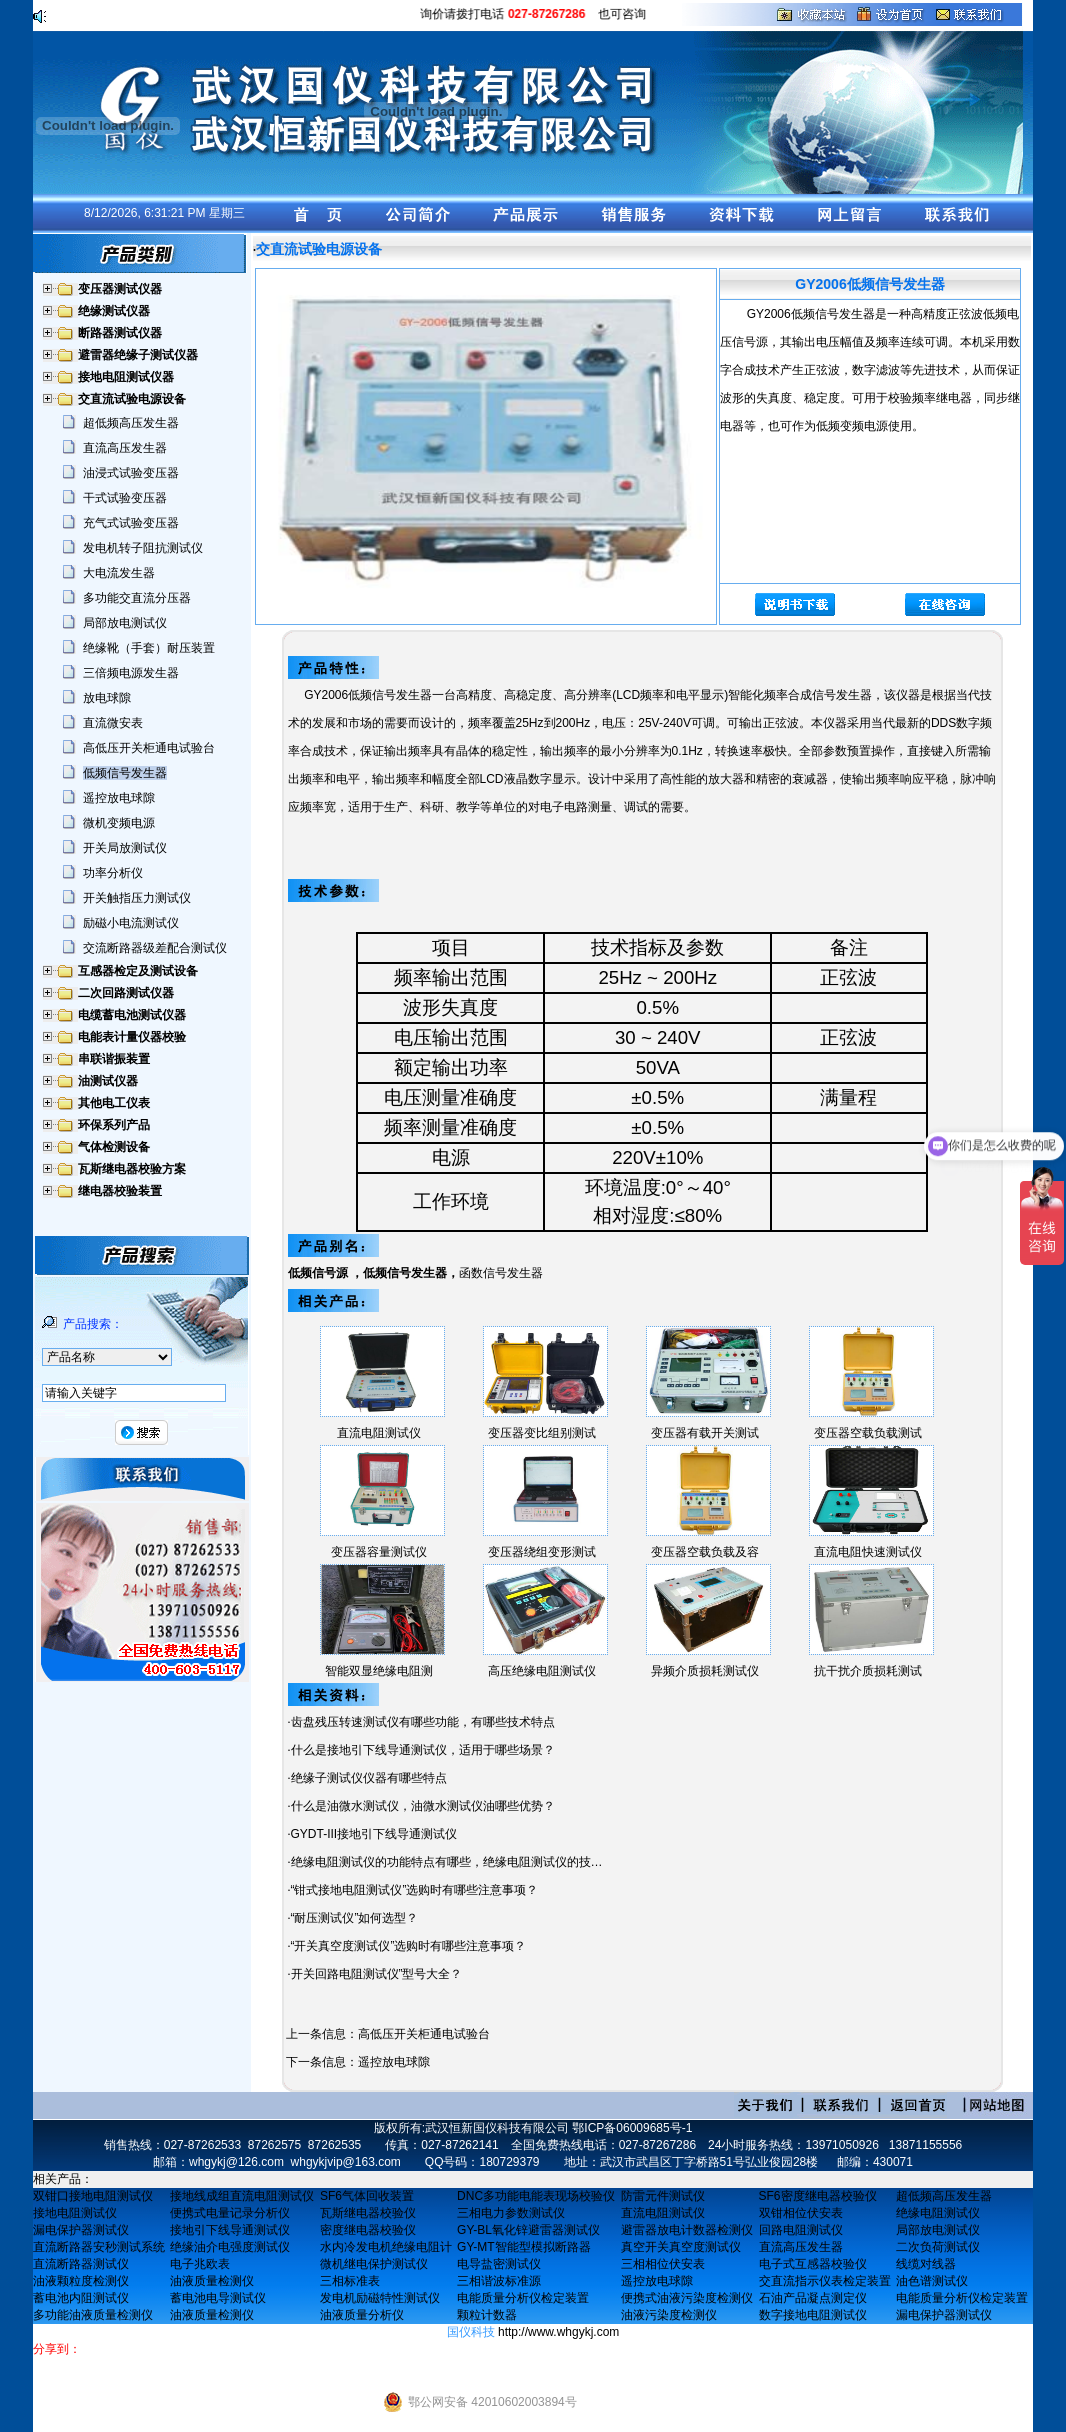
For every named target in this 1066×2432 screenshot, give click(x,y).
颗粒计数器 (487, 2315)
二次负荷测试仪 (938, 2247)
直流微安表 (113, 723)
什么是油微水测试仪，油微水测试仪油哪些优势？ (423, 1806)
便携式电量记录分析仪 (230, 2213)
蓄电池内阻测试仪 (81, 2298)
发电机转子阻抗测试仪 (143, 548)
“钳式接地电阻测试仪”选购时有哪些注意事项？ (415, 1890)
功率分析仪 (113, 873)
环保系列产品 (114, 1125)
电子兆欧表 (200, 2264)
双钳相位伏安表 (801, 2213)
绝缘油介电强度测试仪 (230, 2247)
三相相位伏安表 (663, 2264)
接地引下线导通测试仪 (230, 2230)
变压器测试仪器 (120, 289)
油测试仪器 (108, 1081)
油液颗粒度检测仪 (81, 2281)
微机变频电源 (119, 823)
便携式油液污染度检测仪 (687, 2298)
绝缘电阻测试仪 (938, 2213)
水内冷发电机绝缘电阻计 (386, 2247)
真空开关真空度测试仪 (681, 2247)
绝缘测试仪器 (114, 311)
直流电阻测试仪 (379, 1433)
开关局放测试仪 (125, 848)
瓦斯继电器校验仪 (368, 2213)
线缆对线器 (926, 2264)
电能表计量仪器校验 (132, 1037)
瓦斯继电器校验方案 (132, 1169)
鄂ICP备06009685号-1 (632, 2128)
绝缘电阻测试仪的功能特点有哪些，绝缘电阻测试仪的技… (447, 1862)
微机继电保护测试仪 (374, 2264)
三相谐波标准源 (499, 2281)
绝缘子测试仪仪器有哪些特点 (369, 1778)
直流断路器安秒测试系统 (99, 2247)
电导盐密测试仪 (499, 2264)
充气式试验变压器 (131, 523)
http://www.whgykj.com (558, 2332)
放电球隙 (107, 698)
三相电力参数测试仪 (511, 2213)
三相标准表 (350, 2281)
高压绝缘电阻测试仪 (542, 1671)
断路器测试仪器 (120, 333)
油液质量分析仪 (362, 2315)
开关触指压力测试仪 (137, 898)
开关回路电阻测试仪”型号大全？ (377, 1974)
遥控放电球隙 (119, 798)
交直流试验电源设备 (132, 399)
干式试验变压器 (125, 498)
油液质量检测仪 (212, 2281)
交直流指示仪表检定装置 (825, 2281)
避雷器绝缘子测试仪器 (138, 355)
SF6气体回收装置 (367, 2196)
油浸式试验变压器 (131, 473)
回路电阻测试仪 (801, 2230)
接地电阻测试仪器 (126, 377)
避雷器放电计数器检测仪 (687, 2230)
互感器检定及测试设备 (138, 971)
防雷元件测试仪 (663, 2196)
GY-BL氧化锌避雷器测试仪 (528, 2230)
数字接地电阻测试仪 (813, 2315)
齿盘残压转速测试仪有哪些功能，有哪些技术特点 (423, 1722)
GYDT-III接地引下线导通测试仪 (374, 1834)
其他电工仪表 (114, 1103)
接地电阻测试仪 (75, 2213)
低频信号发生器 (125, 773)
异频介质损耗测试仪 (705, 1671)
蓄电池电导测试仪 (218, 2298)
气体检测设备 (114, 1147)
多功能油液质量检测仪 (93, 2315)
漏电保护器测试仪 (81, 2230)
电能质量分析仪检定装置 (523, 2298)
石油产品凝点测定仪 (813, 2298)
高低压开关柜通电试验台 (149, 748)
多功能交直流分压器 (137, 598)
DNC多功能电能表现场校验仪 (536, 2196)
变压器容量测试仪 (379, 1552)
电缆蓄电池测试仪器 (132, 1015)
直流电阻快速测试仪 (868, 1552)
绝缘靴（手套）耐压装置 (149, 648)
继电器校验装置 (120, 1191)
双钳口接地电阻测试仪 (93, 2196)
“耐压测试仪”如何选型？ (355, 1918)
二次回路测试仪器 (126, 993)
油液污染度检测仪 (669, 2315)
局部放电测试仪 (125, 623)
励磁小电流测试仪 (131, 923)
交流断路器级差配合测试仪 (155, 948)
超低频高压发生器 (131, 423)
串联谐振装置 (114, 1059)
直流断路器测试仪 (81, 2264)
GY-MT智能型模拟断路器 (524, 2247)
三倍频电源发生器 (131, 673)
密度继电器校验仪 (368, 2230)
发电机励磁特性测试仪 (380, 2298)
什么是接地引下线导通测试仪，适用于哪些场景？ (423, 1750)
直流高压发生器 (125, 448)
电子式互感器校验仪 (813, 2264)
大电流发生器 (119, 573)
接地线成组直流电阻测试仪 (242, 2196)
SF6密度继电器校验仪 (818, 2196)
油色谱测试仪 (932, 2281)
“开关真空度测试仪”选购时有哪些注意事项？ (409, 1946)
